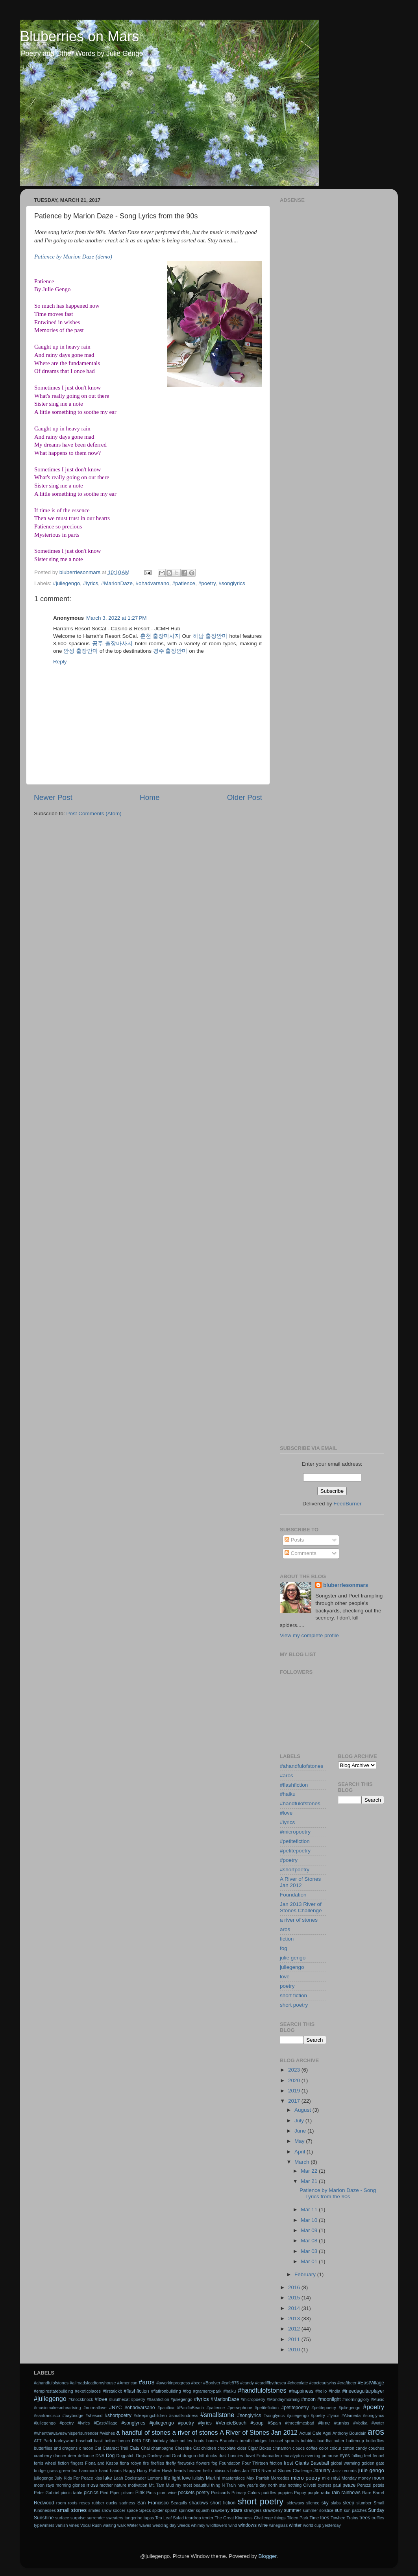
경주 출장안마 (170, 651)
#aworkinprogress (173, 2382)
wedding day (165, 2525)
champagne (162, 2448)
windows (247, 2525)
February (305, 2274)
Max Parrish (257, 2478)
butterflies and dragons (56, 2448)
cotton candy (355, 2448)
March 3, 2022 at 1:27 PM (116, 618)
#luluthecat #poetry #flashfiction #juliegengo (150, 2399)
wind (232, 2525)
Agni (327, 2433)
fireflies (157, 2463)
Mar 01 (310, 2261)
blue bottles (181, 2440)
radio (325, 2492)
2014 (294, 2308)
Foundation (293, 1895)
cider (241, 2448)
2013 (294, 2318)
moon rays (44, 2485)
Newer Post (53, 797)
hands (116, 2470)
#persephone (239, 2407)
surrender (96, 2517)
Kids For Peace (78, 2478)
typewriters (44, 2525)
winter (295, 2525)
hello (207, 2470)
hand (104, 2470)
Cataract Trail (115, 2448)
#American (127, 2382)
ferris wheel (45, 2463)
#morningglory (355, 2399)
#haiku (288, 1794)
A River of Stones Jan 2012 (300, 1882)
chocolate (227, 2448)
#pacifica (165, 2407)
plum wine (166, 2492)
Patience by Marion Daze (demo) (73, 256)
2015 (294, 2298)
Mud (170, 2485)
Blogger (267, 2556)
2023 (294, 2070)
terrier (207, 2517)
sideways (295, 2502)
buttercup (355, 2440)
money (364, 2478)
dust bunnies (230, 2455)
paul (337, 2485)
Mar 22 (310, 2171)
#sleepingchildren (150, 2415)
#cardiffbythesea (270, 2382)
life (167, 2478)
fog (283, 1948)
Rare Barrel (373, 2492)
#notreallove (95, 2407)
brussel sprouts (284, 2440)
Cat (97, 2448)
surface (62, 2517)
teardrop (193, 2517)
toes (324, 2518)
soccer (119, 2510)
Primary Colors (245, 2492)
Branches (229, 2440)
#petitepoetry (295, 1851)
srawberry (220, 2510)
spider (158, 2510)
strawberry (273, 2510)
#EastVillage (371, 2383)
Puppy (300, 2492)
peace (348, 2485)
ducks (211, 2455)
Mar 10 (310, 2220)
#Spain (274, 2423)
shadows (198, 2503)
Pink (140, 2492)
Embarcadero (269, 2455)
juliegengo (292, 1967)
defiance (86, 2455)
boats (199, 2440)
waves (145, 2525)
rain (336, 2492)
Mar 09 (310, 2230)
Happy (129, 2470)
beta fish (141, 2440)
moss (92, 2485)
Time (314, 2517)
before (111, 2440)
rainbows (351, 2492)
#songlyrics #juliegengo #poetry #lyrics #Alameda (312, 2415)
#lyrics (90, 583)
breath (246, 2440)
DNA (99, 2455)
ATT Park (43, 2440)
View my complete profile (309, 1635)
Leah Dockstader (130, 2478)
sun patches (355, 2510)
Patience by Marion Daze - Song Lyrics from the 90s (338, 2193)
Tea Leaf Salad (169, 2517)
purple (313, 2492)
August (303, 2110)
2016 (294, 2287)
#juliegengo (66, 583)
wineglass (278, 2525)
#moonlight (328, 2399)
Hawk (167, 2470)
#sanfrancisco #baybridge (58, 2415)
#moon (308, 2399)
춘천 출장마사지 (160, 636)
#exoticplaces (88, 2391)
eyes (345, 2455)
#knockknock (80, 2399)
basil (98, 2440)
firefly (171, 2463)
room (61, 2502)
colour (335, 2448)
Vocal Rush (91, 2525)
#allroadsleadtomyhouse (93, 2382)
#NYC (115, 2407)
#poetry (207, 583)
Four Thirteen (255, 2463)
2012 (294, 2329)
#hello (321, 2391)
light (176, 2478)
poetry (287, 1986)
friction (276, 2463)
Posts (294, 1540)
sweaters (114, 2517)
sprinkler (187, 2510)
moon (378, 2478)
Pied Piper (110, 2492)
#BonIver (211, 2382)
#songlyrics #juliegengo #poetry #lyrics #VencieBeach (183, 2423)
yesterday (331, 2525)
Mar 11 (310, 2209)
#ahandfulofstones (301, 1766)
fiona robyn (130, 2463)
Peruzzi (364, 2485)
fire (146, 2463)
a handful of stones (143, 2432)
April (300, 2152)
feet (367, 2455)
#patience (184, 583)
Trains (352, 2517)
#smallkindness (183, 2415)
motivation (137, 2485)
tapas (149, 2517)
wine (263, 2525)
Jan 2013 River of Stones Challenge (301, 1907)
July (299, 2121)
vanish (61, 2525)
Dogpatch (125, 2455)
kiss (98, 2478)
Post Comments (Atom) (94, 813)
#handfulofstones (300, 1803)
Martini (213, 2478)
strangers (253, 2510)
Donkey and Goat (164, 2455)
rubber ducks (104, 2502)
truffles (378, 2517)
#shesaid (93, 2415)
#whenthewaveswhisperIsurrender (66, 2433)
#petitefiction (295, 1841)
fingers (76, 2463)
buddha (324, 2440)
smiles (94, 2510)
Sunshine (44, 2518)
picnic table (71, 2492)
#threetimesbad (299, 2423)
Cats (134, 2448)
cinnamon (281, 2448)
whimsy (198, 2525)
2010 (294, 2350)
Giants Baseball (312, 2463)
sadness (127, 2502)
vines (74, 2525)
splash (171, 2510)
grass (52, 2470)
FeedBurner (347, 1504)
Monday (349, 2478)
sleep (348, 2503)
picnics (91, 2492)
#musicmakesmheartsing (57, 2407)
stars (236, 2510)
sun (338, 2510)
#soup (256, 2423)
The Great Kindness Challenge (244, 2517)
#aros (286, 1775)
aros (285, 1929)
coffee (312, 2448)
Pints (151, 2492)
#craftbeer (347, 2382)
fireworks (186, 2463)
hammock (88, 2470)
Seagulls (179, 2502)
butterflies (375, 2440)
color (323, 2448)
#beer (196, 2382)
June (300, 2131)
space (132, 2510)
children (208, 2448)
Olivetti (309, 2485)
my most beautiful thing (198, 2485)
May (300, 2141)
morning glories (70, 2485)
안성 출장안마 (80, 651)
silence (313, 2502)
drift (201, 2455)
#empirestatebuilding (53, 2391)
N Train (229, 2485)
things (280, 2517)
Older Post (244, 797)
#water (378, 2423)
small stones (72, 2510)
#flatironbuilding (166, 2391)
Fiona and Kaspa (101, 2463)
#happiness (301, 2391)
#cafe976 (230, 2382)
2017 (294, 2101)
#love (286, 1813)
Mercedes (280, 2478)
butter (338, 2440)
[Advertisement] (332, 324)
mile (326, 2478)
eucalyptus (293, 2455)
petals (378, 2485)
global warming (345, 2463)
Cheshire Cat (187, 2448)
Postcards (220, 2492)
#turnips (341, 2423)
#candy (247, 2382)
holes (235, 2470)
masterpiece (233, 2478)
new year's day (251, 2485)
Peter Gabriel (46, 2492)
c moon (86, 2448)
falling (357, 2455)
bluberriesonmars (345, 1585)
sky (325, 2503)
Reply (60, 662)
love (285, 1977)
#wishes (107, 2433)
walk (121, 2525)
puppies (284, 2492)
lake (108, 2478)
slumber (363, 2502)
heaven (194, 2470)
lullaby (198, 2478)
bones (212, 2440)
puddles (268, 2492)
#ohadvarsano (152, 583)
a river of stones (299, 1920)
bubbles (308, 2440)
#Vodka (360, 2423)
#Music (377, 2399)
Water (132, 2525)
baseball (84, 2440)
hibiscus (221, 2470)
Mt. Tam (156, 2485)
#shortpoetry (294, 1869)
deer (72, 2455)
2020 (294, 2080)
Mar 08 (310, 2241)
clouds (298, 2448)
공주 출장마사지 (112, 643)
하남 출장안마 (210, 636)
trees (364, 2518)
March (302, 2162)
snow (106, 2510)
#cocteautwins (322, 2382)
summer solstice (318, 2510)
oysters (324, 2485)
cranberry (43, 2455)
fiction (287, 1939)
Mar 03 (310, 2251)
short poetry (294, 2005)
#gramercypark (207, 2391)
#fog (187, 2391)
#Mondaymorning (283, 2399)
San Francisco (153, 2503)
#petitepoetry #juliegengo (335, 2407)
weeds (184, 2525)
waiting (109, 2525)
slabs (335, 2502)
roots (73, 2502)
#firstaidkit (112, 2391)
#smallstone (217, 2414)
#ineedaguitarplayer (363, 2391)
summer (292, 2510)
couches (376, 2448)
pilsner (127, 2492)
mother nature (113, 2485)
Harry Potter (148, 2470)
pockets (186, 2492)
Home (149, 797)
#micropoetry (295, 1832)
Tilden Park (297, 2517)
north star (277, 2485)
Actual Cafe (310, 2433)
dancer (59, 2455)
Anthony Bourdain (349, 2433)
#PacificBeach (190, 2407)
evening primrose (321, 2455)
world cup (312, 2525)
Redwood (44, 2503)
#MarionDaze (117, 583)
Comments (300, 1553)
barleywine (64, 2440)
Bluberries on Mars (79, 36)
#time (324, 2423)
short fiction (293, 1995)
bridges (260, 2440)
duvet (249, 2455)
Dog (110, 2455)
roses (85, 2502)
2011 (294, 2339)
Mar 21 (310, 2181)
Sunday (376, 2510)
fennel (378, 2455)
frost (288, 2463)
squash (203, 2510)
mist (335, 2478)
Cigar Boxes (259, 2448)
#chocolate (297, 2382)
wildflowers (216, 2525)
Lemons (155, 2478)
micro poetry (305, 2478)
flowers (203, 2463)
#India (334, 2391)
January (321, 2470)
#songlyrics (231, 583)
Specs (145, 2510)
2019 (294, 2091)
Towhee (338, 2517)
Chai (145, 2448)
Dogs (141, 2455)
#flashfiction (294, 1785)
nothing (294, 2485)
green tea (68, 2470)
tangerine (133, 2517)
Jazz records (344, 2470)
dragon (189, 2455)
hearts (180, 2470)
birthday (160, 2440)
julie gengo (292, 1958)
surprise (77, 2517)
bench (124, 2440)
